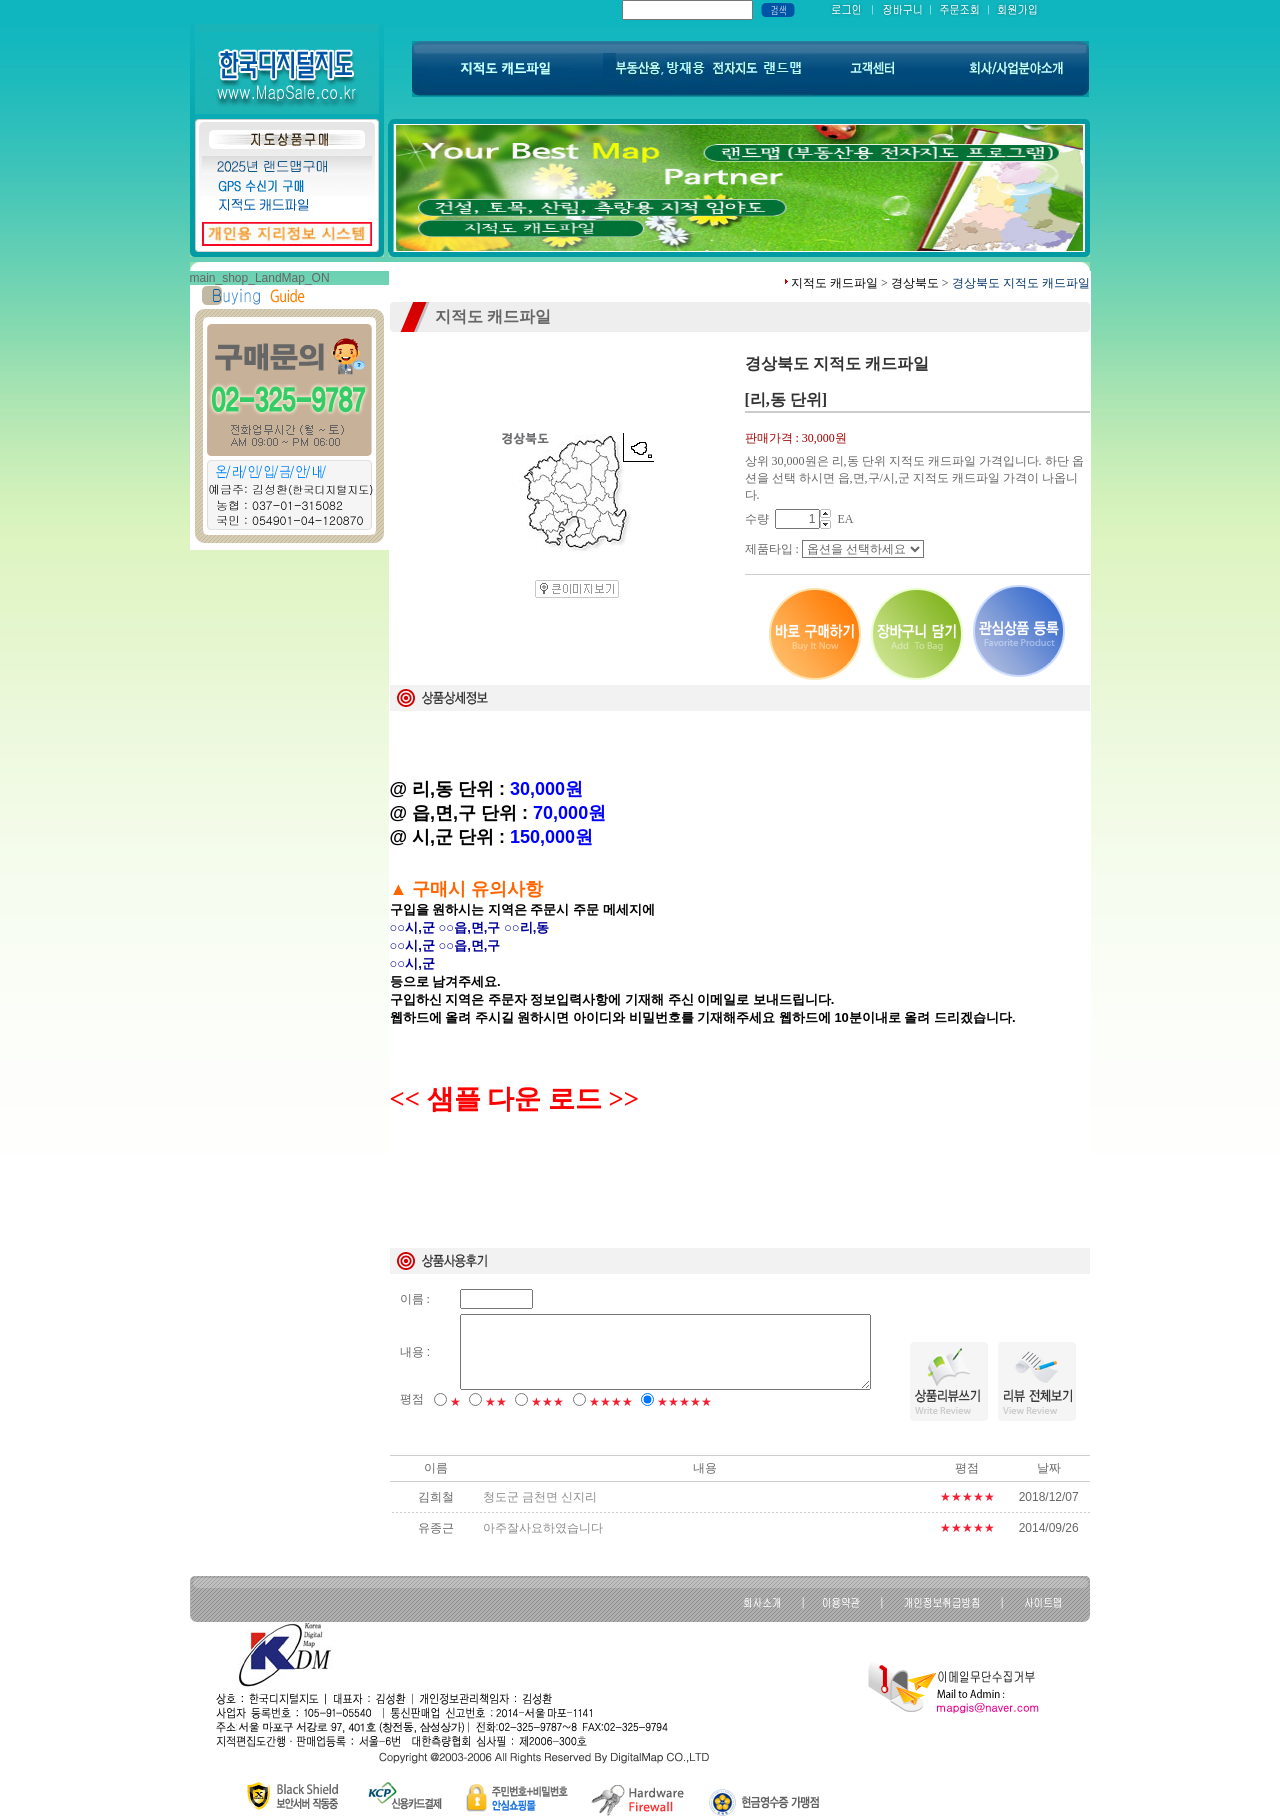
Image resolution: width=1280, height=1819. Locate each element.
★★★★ (611, 1402)
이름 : (415, 1299)
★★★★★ (684, 1402)
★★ (496, 1402)
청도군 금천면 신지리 (540, 1497)
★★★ (547, 1402)
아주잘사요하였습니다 (543, 1528)
